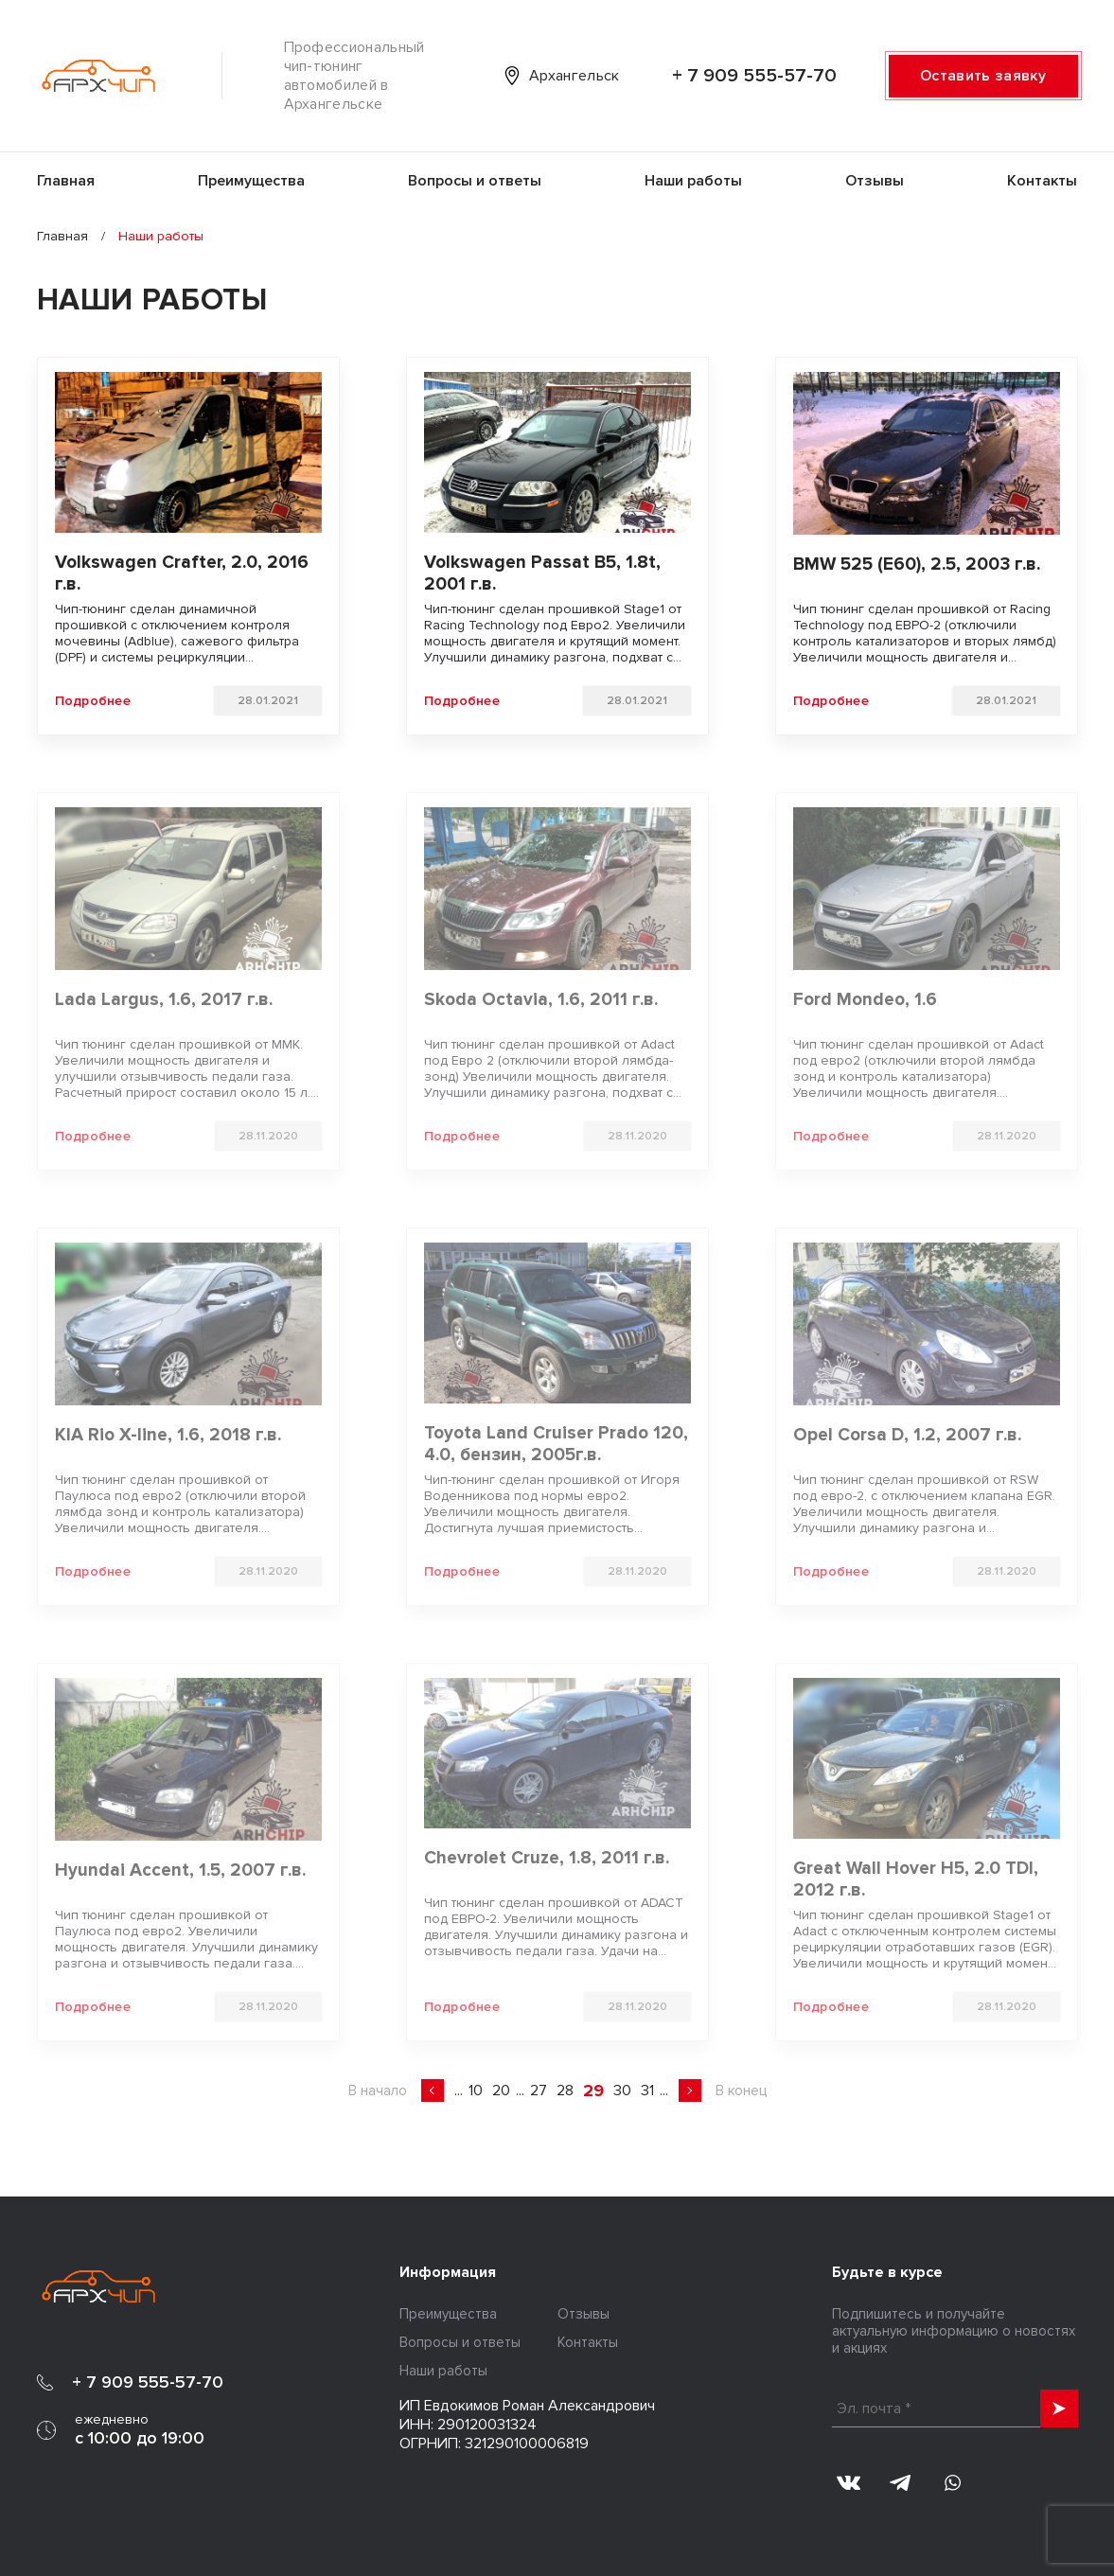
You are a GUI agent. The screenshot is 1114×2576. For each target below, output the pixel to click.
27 (538, 2090)
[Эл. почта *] (955, 2408)
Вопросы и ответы (474, 180)
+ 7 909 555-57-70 (754, 75)
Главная (66, 180)
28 (565, 2090)
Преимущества (251, 180)
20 (501, 2090)
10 (476, 2090)
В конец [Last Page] (741, 2090)
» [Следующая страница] (690, 2090)
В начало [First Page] (377, 2090)
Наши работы (693, 180)
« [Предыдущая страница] (432, 2090)
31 (647, 2090)
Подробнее (93, 701)
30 (622, 2090)
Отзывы (874, 180)
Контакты (1042, 180)
